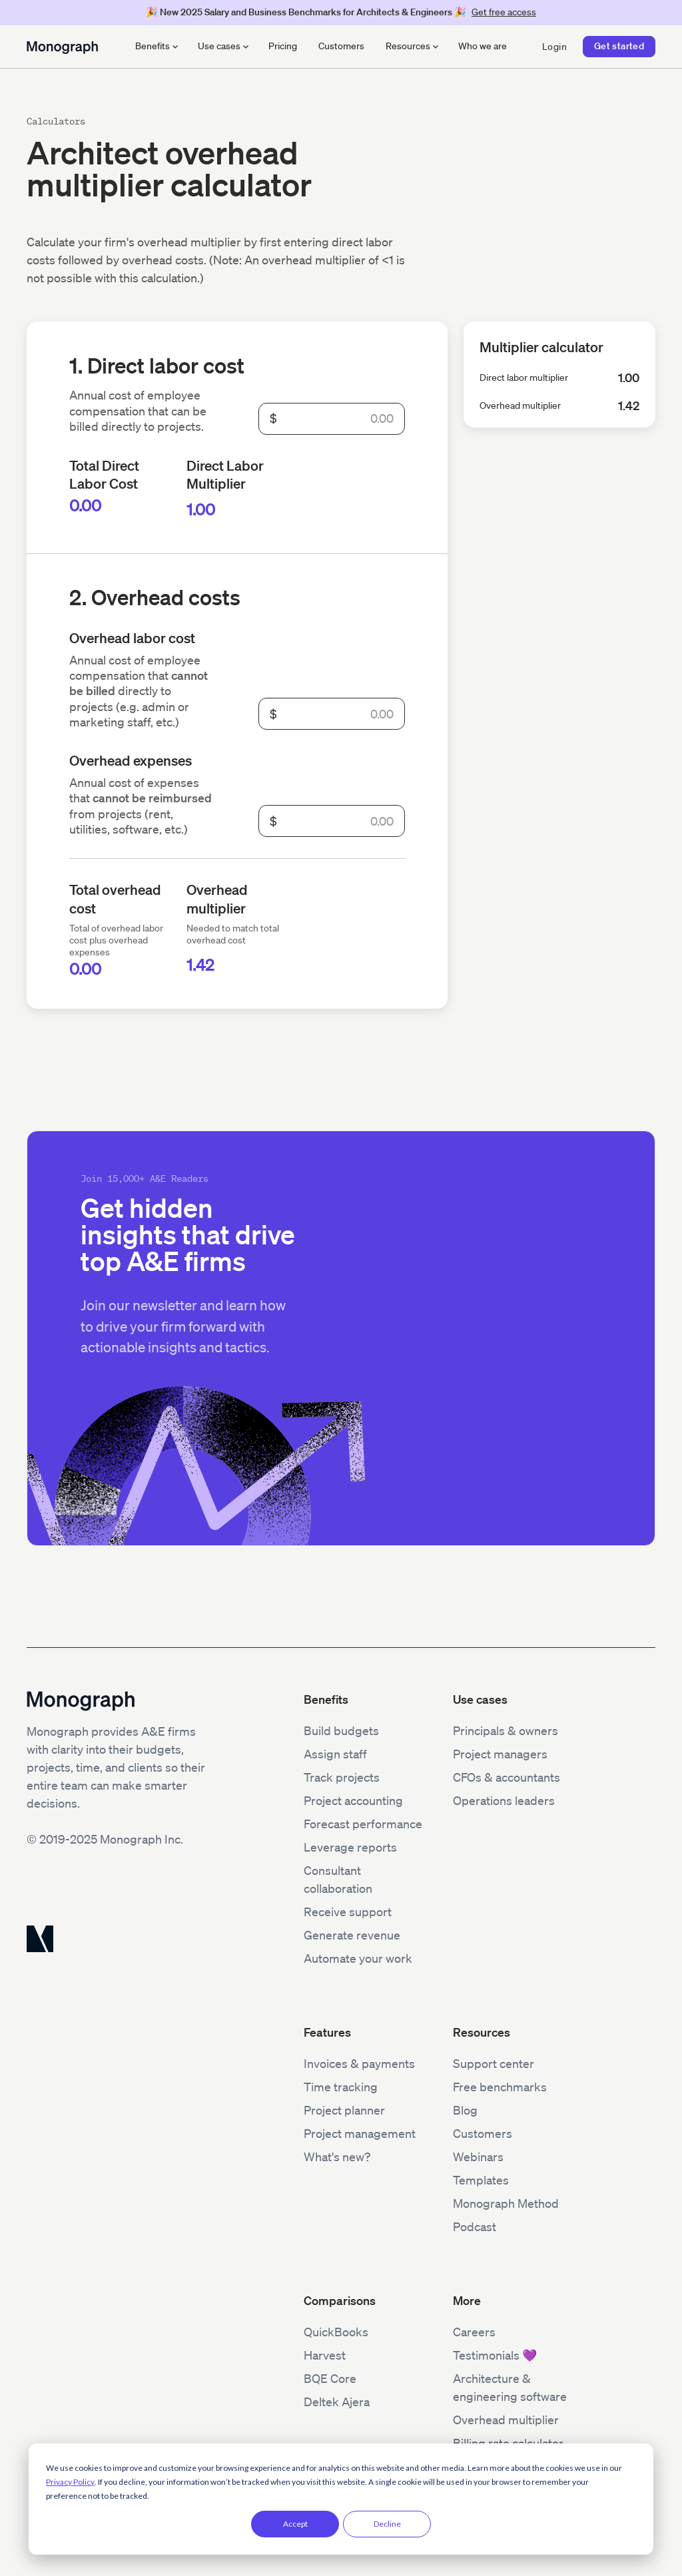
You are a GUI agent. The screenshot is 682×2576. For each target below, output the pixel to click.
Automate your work (358, 1958)
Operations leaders (504, 1800)
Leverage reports (350, 1847)
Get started (619, 46)
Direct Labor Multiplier (225, 474)
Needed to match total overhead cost (232, 934)
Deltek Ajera (337, 2401)
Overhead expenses (130, 760)
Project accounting (353, 1800)
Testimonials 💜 (495, 2355)
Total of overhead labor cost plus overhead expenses (116, 940)
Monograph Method (506, 2203)
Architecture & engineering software (510, 2387)
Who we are (482, 46)
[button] (155, 46)
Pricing (282, 46)
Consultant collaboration (338, 1879)
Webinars (478, 2156)
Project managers (500, 1753)
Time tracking (341, 2086)
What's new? (337, 2156)
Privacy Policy (70, 2482)
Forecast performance (363, 1823)
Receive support (348, 1911)
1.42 (200, 964)
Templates (481, 2180)
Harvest (325, 2355)
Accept (295, 2524)
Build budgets (341, 1730)
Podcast (474, 2226)
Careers (474, 2331)
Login (554, 47)
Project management (360, 2133)
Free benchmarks (500, 2086)
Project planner (344, 2110)
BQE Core (330, 2378)
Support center (493, 2063)
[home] (62, 46)
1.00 (200, 509)
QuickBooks (336, 2331)
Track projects (342, 1777)
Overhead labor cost (132, 637)
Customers (341, 46)
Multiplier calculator (541, 346)
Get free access (504, 12)
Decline (387, 2524)
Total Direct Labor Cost (104, 474)
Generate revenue (352, 1935)
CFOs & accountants (506, 1777)
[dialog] (341, 2499)
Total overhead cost (115, 898)
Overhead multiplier (217, 898)
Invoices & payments (359, 2063)
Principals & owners (505, 1730)
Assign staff (335, 1753)
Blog (465, 2110)
